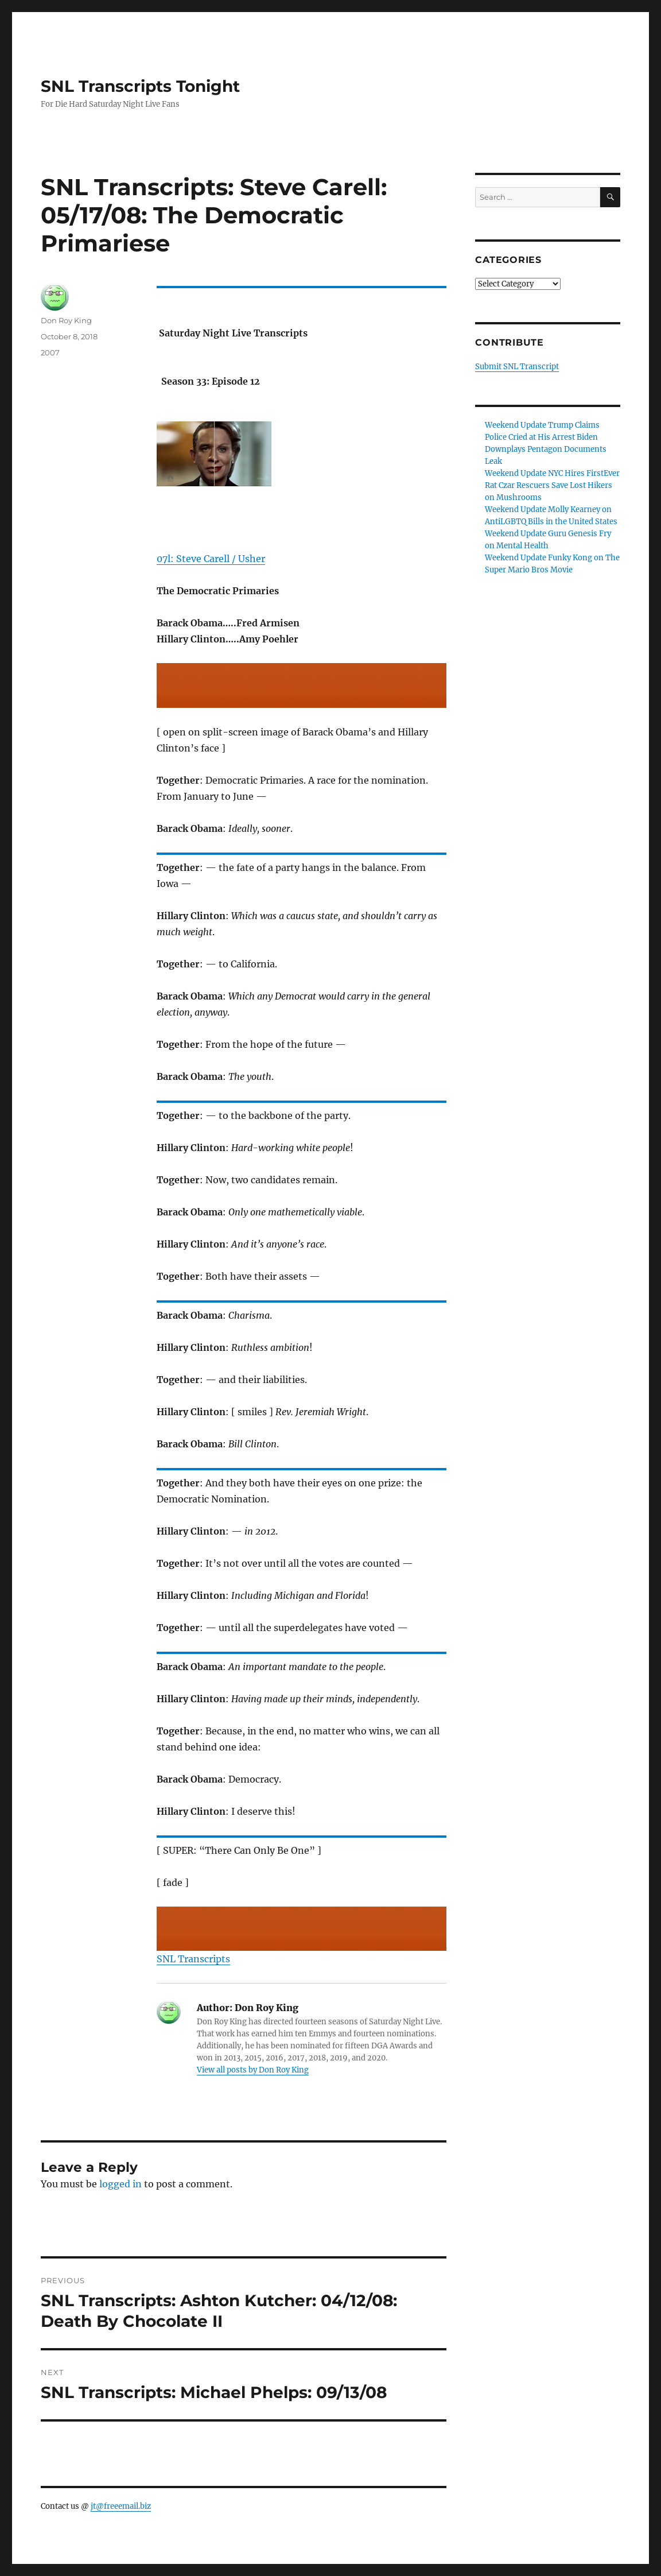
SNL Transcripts (193, 1959)
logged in (120, 2184)
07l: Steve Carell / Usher (211, 558)
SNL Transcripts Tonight (140, 86)
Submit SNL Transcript (517, 366)
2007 (50, 352)
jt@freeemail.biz (121, 2506)
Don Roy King (66, 320)
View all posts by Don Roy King (253, 2070)
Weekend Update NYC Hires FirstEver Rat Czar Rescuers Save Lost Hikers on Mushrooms (552, 485)
